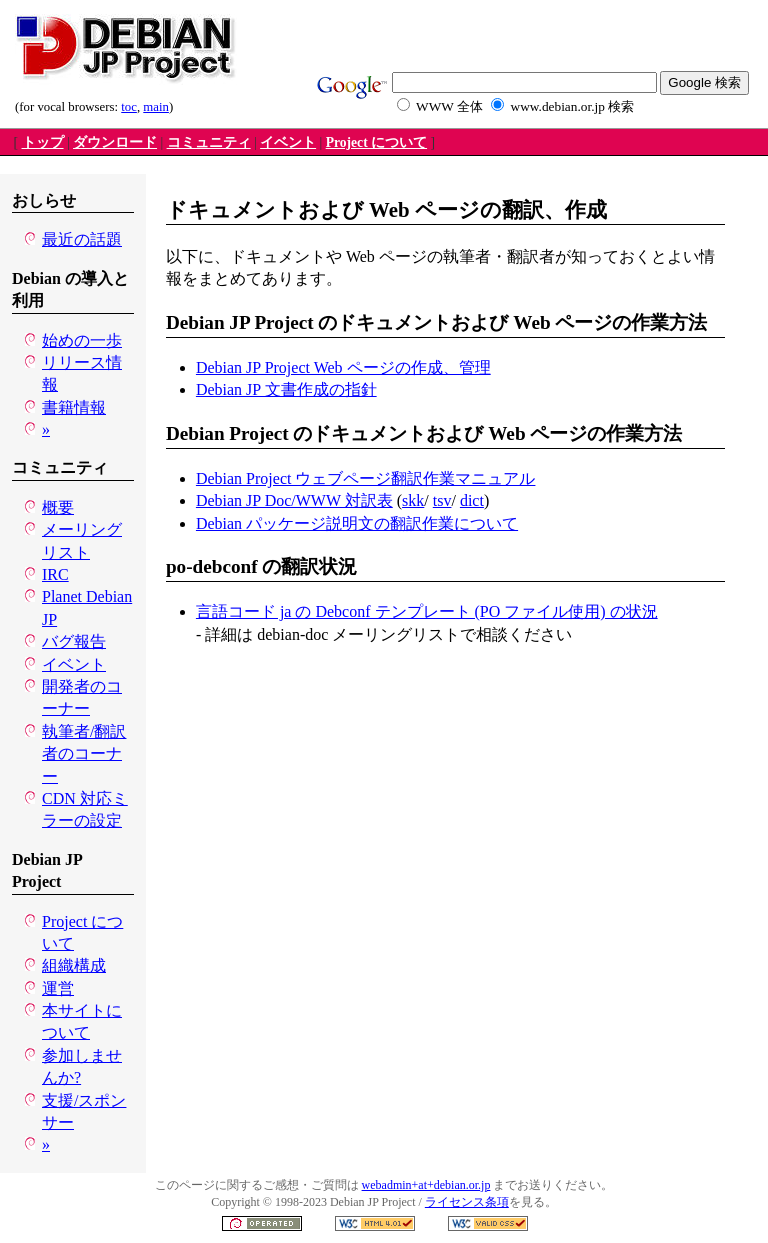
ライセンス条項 (467, 1202)
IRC (55, 574)
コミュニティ (209, 142)
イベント (288, 142)
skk (413, 500)
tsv (442, 500)
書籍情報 (74, 407)
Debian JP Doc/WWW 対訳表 (294, 500)
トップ (43, 142)
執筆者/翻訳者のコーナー (84, 754)
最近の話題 (82, 239)
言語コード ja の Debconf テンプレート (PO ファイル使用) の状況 (427, 611)
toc (129, 107)
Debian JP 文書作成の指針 (286, 389)
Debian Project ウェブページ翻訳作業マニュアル (366, 478)
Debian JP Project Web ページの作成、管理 (343, 367)
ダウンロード (115, 142)
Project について (376, 142)
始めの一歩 (82, 340)
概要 (58, 507)
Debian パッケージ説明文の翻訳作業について (357, 523)
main (156, 107)
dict (472, 500)
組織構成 (74, 965)
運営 (58, 988)
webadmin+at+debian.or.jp (426, 1185)
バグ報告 (74, 641)
